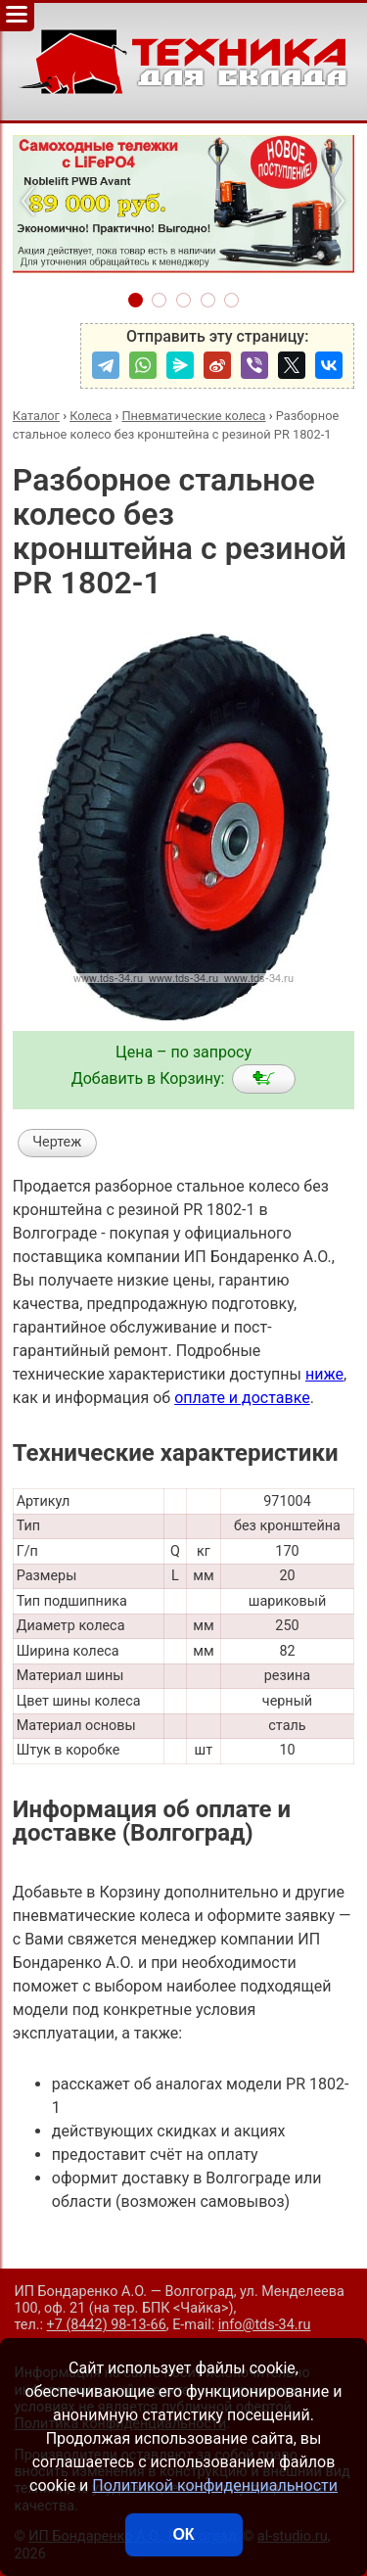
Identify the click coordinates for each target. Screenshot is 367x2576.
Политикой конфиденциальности (215, 2485)
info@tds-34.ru (264, 2325)
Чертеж (56, 1142)
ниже (324, 1374)
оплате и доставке (242, 1397)
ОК (183, 2534)
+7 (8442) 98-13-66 (106, 2325)
